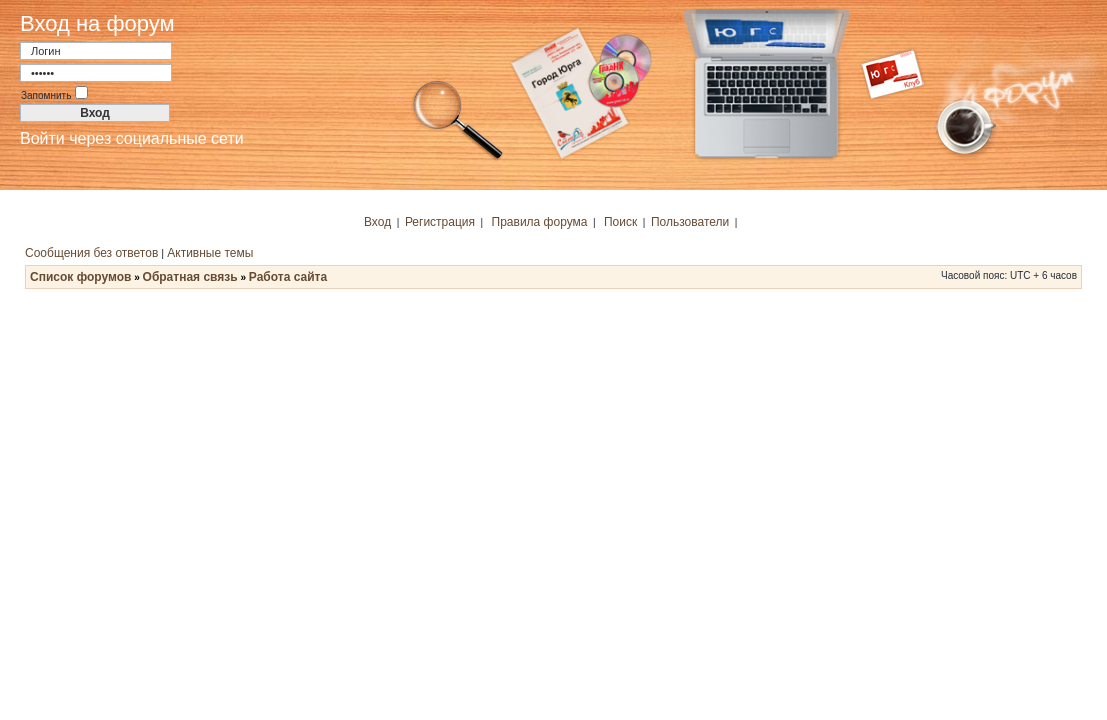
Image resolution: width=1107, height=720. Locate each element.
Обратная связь (190, 277)
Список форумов (80, 277)
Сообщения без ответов (91, 253)
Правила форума (540, 222)
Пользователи (690, 222)
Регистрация (440, 222)
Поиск (620, 222)
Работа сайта (288, 277)
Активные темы (210, 253)
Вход (377, 222)
